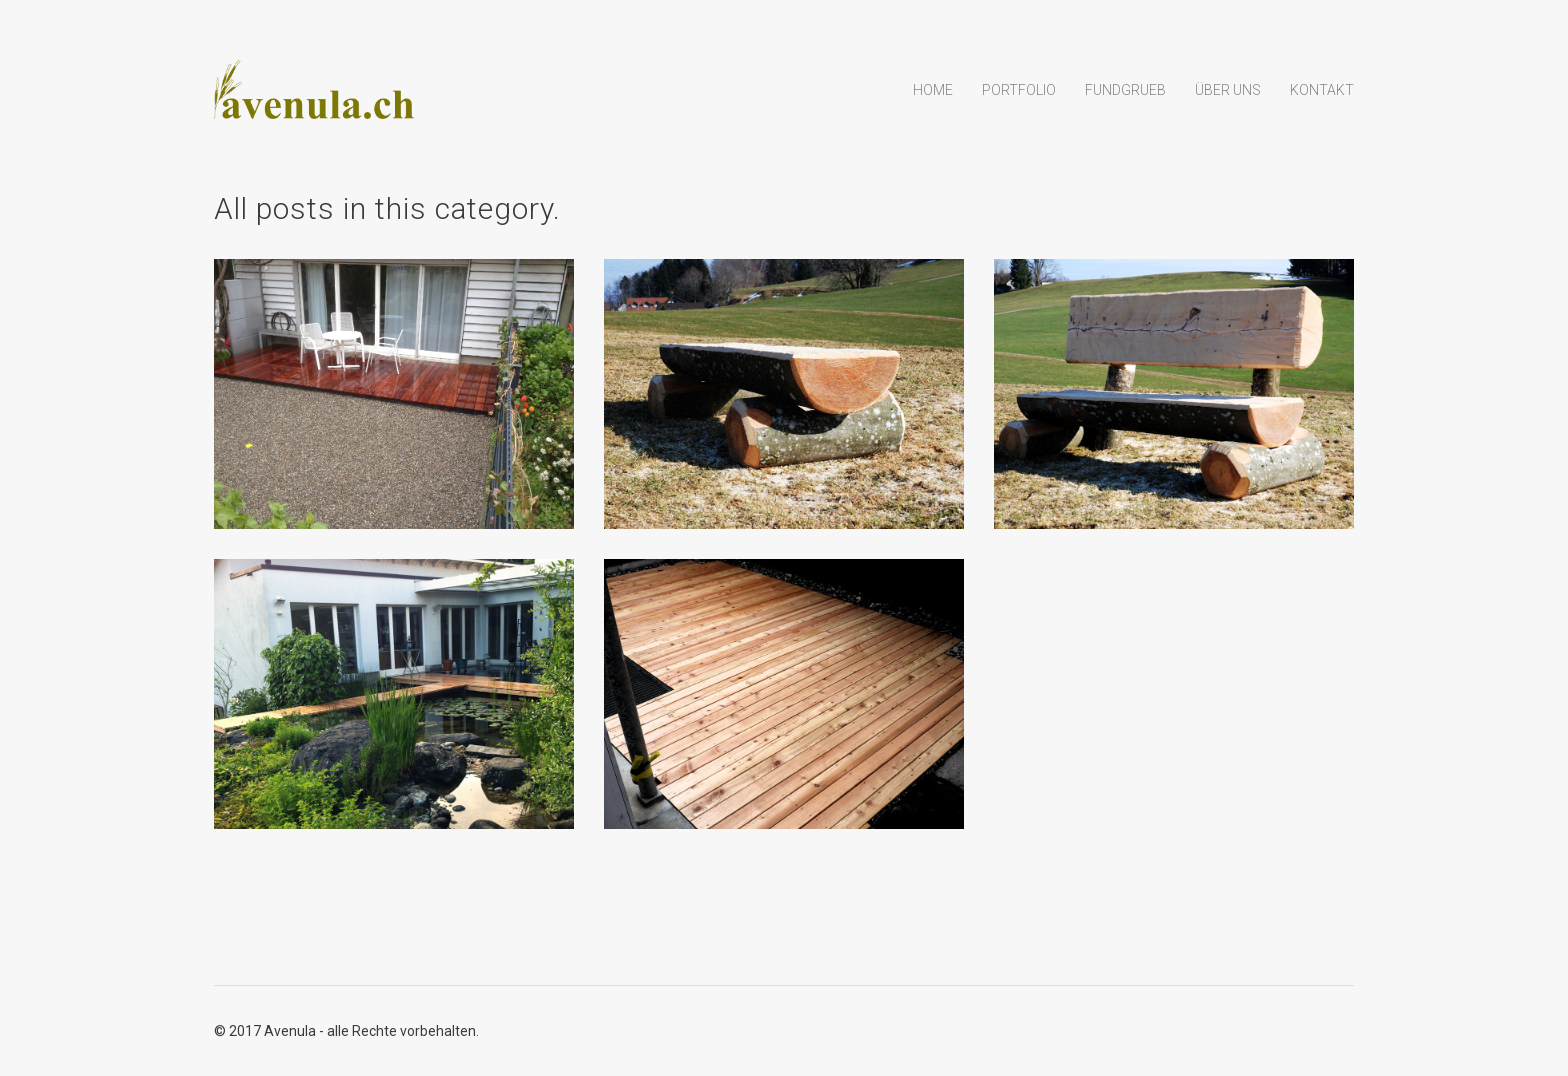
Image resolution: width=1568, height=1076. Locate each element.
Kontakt (1322, 90)
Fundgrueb (1125, 90)
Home (933, 90)
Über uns (1228, 90)
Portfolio (1019, 90)
